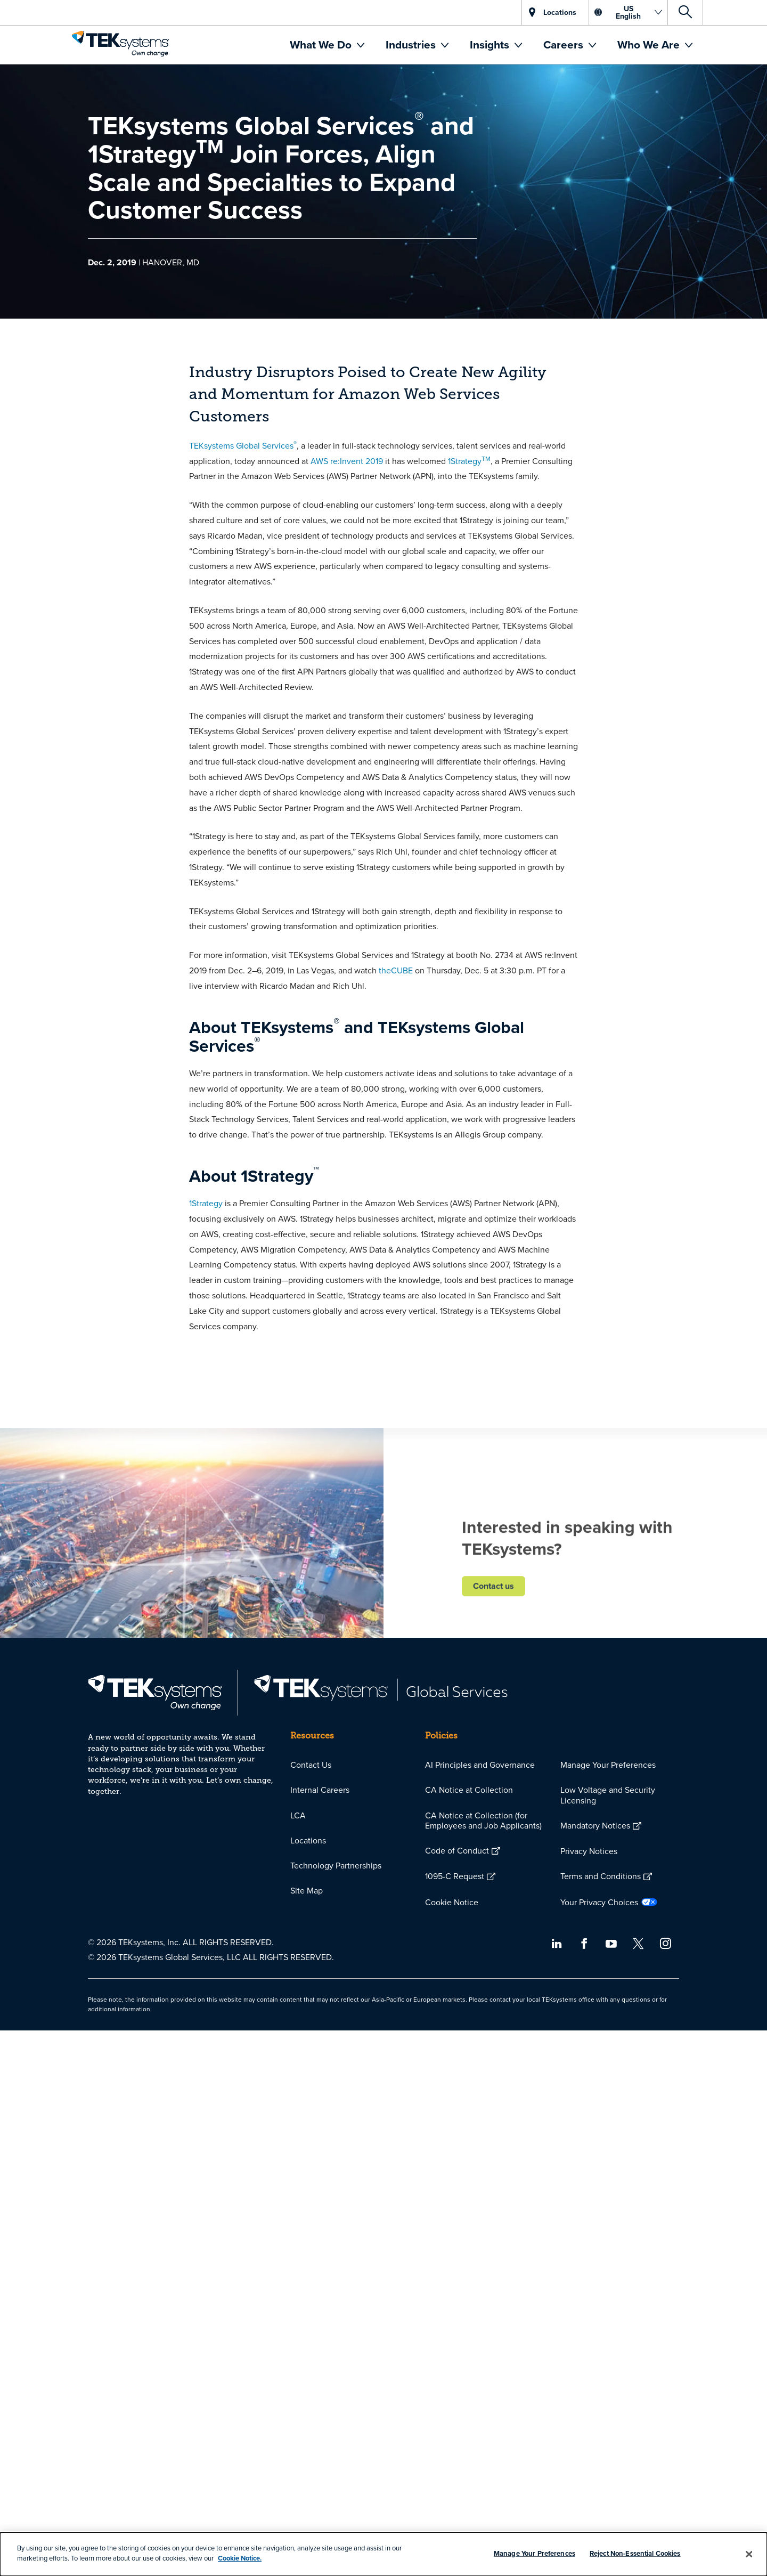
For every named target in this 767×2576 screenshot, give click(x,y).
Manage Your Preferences (608, 1764)
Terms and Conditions (600, 1876)
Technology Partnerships (335, 1865)
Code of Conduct (457, 1850)
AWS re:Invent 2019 (347, 461)
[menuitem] (327, 45)
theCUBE (396, 970)
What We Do (322, 44)
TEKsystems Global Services (243, 445)
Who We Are (649, 44)
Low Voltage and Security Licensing (607, 1795)
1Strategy (469, 461)
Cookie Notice (451, 1902)
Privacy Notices (588, 1851)
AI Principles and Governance (480, 1764)
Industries (412, 44)
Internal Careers (319, 1789)
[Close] (749, 2554)
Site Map (306, 1890)
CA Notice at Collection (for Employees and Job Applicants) (483, 1820)
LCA (298, 1815)
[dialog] (383, 2554)
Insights (491, 44)
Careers (564, 44)
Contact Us (310, 1764)
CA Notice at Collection (469, 1789)
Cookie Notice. (240, 2558)
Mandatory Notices (595, 1825)
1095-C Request (454, 1876)
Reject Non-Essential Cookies (635, 2553)
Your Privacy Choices (599, 1902)
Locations (308, 1840)
